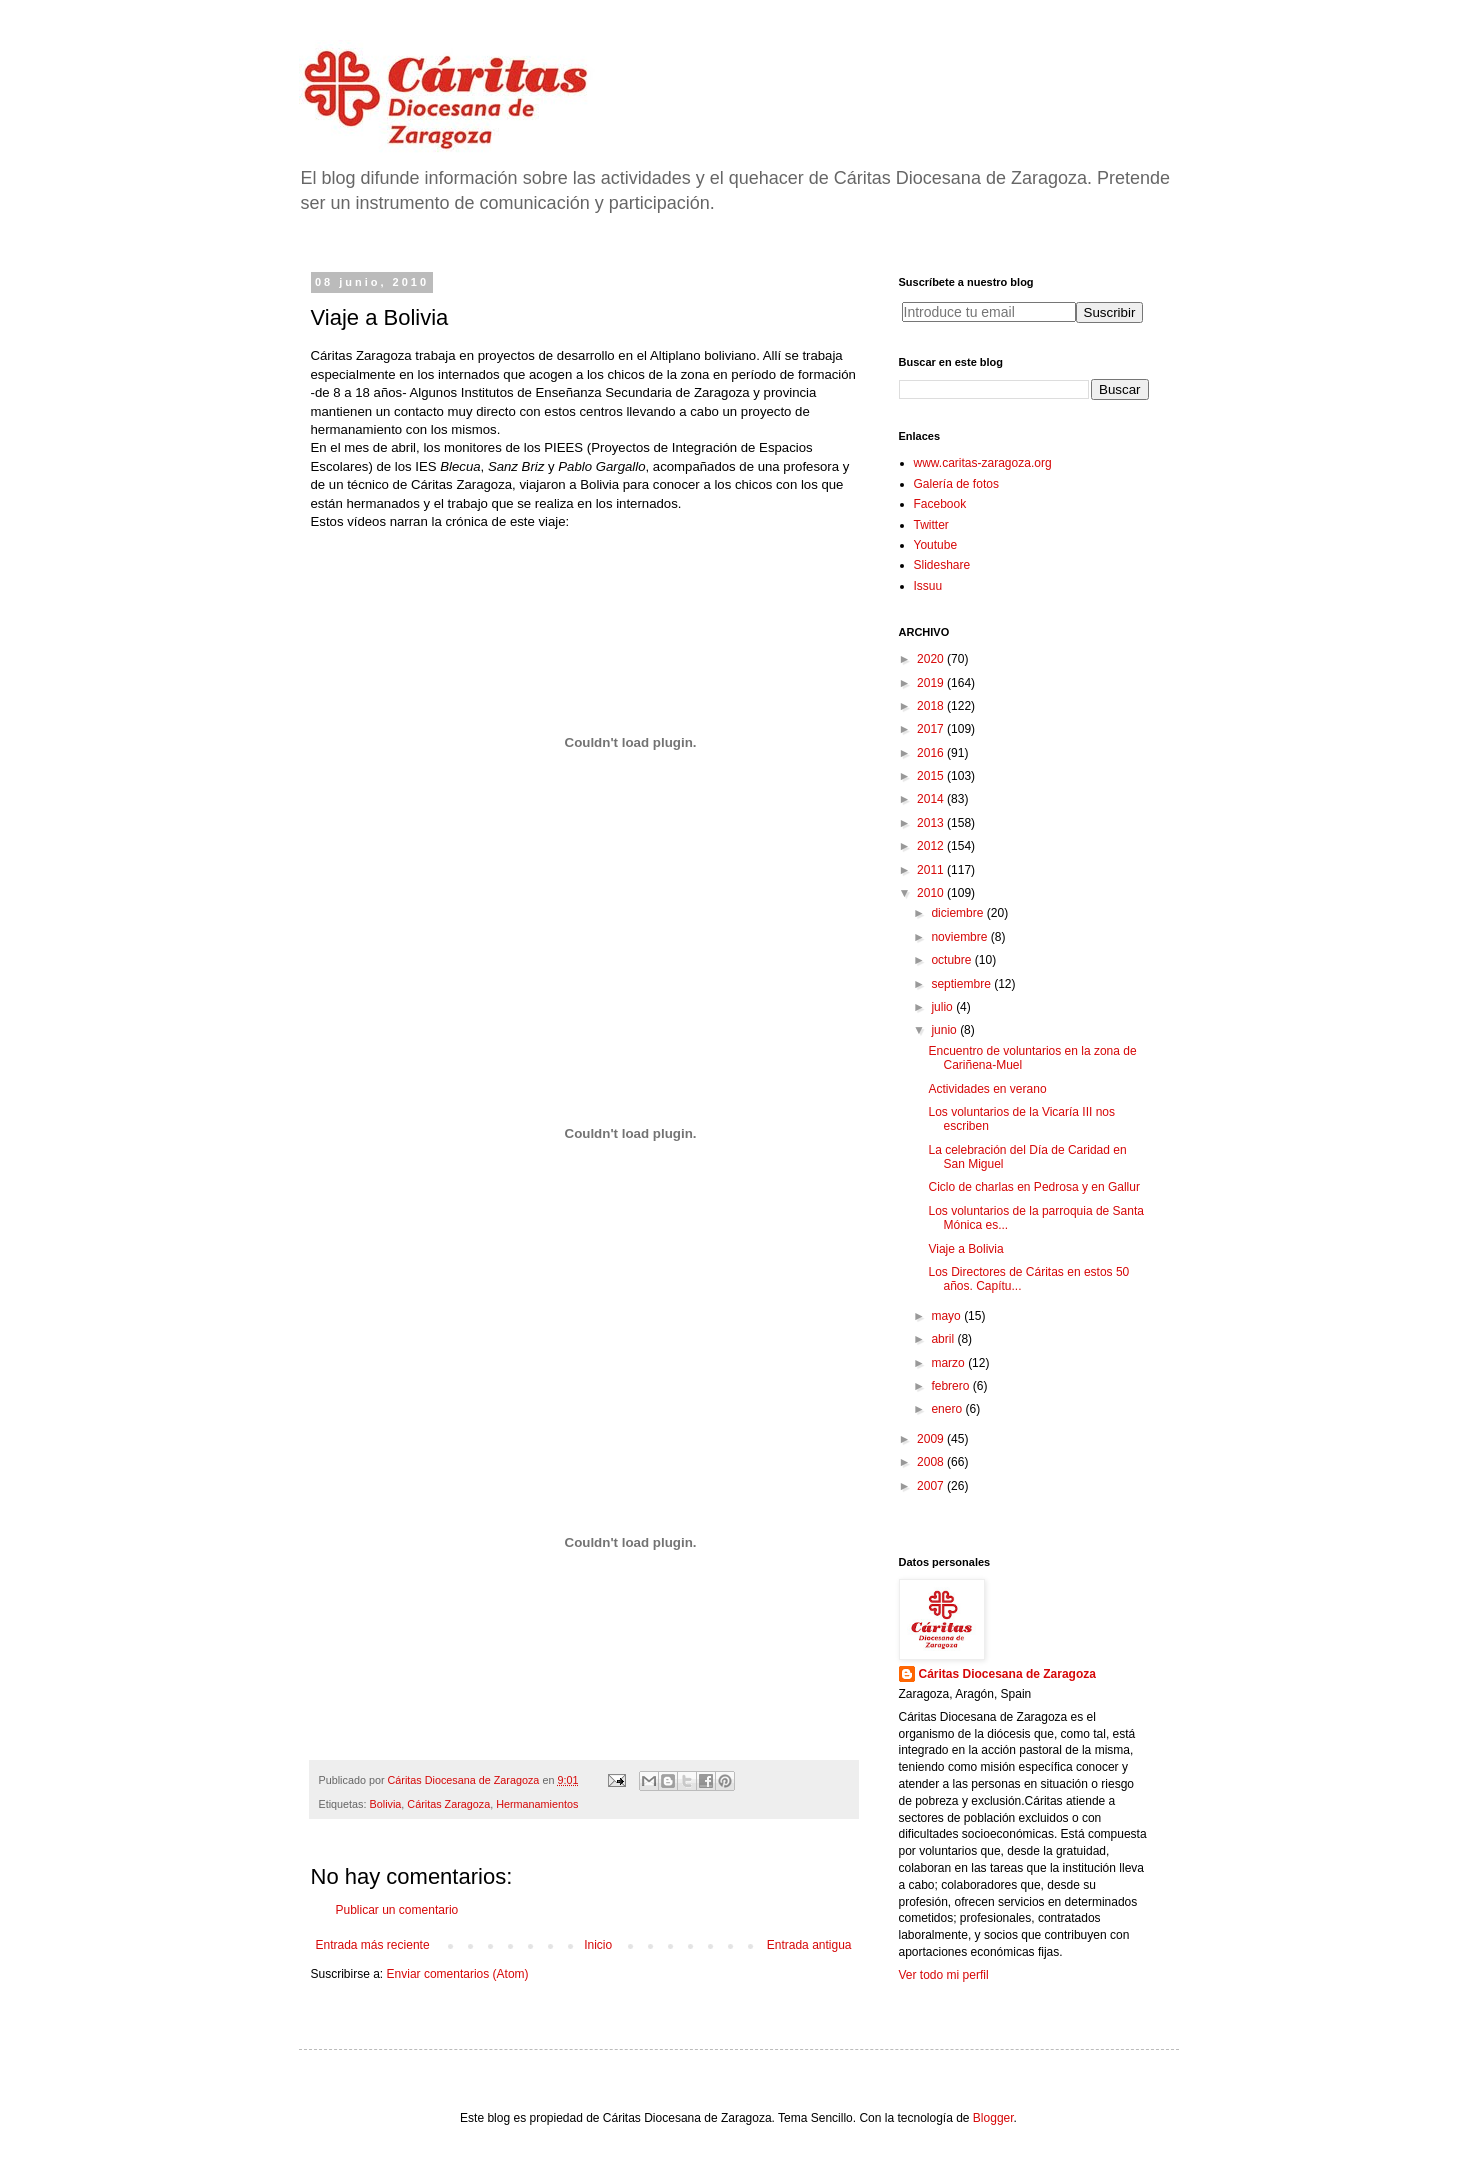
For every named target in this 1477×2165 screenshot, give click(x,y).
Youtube (936, 545)
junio (945, 1030)
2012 (932, 846)
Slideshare (942, 565)
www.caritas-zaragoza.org (983, 463)
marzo (949, 1363)
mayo (947, 1316)
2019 (932, 683)
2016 (932, 753)
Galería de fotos (956, 484)
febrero (951, 1386)
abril (944, 1339)
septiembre (962, 984)
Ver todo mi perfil (944, 1975)
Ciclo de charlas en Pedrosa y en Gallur (1033, 1187)
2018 (932, 706)
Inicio (598, 1945)
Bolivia (386, 1804)
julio (943, 1007)
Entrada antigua (809, 1945)
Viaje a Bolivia (965, 1249)
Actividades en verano (987, 1089)
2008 (932, 1462)
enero (948, 1409)
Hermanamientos (537, 1804)
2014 (932, 799)
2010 (932, 893)
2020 (932, 659)
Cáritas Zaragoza (448, 1804)
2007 (932, 1486)
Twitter (931, 525)
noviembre (960, 937)
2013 (932, 823)
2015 (932, 776)
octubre (952, 960)
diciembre (958, 913)
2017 (932, 729)
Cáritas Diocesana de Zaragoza (1007, 1674)
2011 (932, 870)
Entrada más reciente (373, 1945)
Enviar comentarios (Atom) (458, 1974)
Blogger (993, 2118)
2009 (932, 1439)
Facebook (940, 504)
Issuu (928, 586)
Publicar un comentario (397, 1910)
